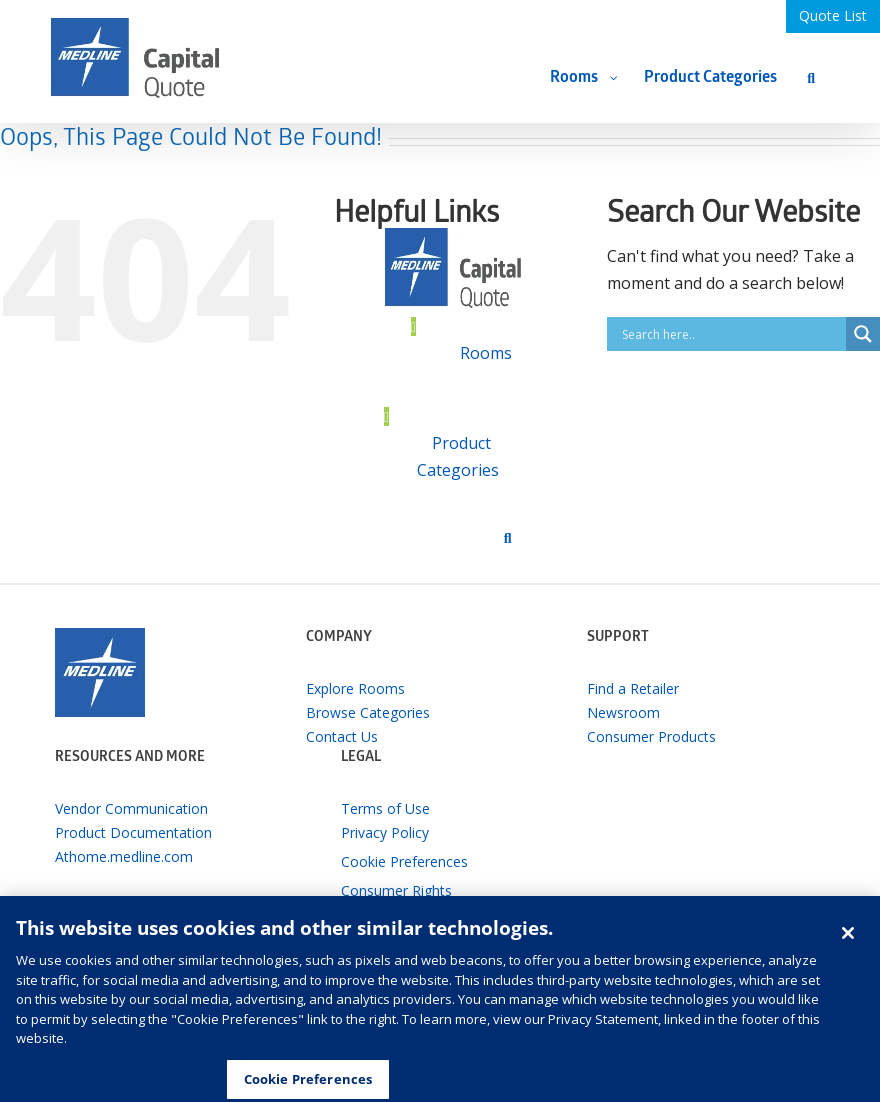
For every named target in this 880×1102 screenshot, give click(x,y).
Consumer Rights (396, 890)
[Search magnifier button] (863, 334)
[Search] (811, 77)
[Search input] (731, 334)
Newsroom (623, 712)
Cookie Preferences (404, 861)
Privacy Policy (385, 832)
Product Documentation (133, 832)
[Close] (848, 942)
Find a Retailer (633, 688)
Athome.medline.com (124, 856)
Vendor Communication (131, 808)
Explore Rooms (355, 688)
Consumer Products (651, 736)
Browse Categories (368, 712)
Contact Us (342, 736)
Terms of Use (385, 808)
